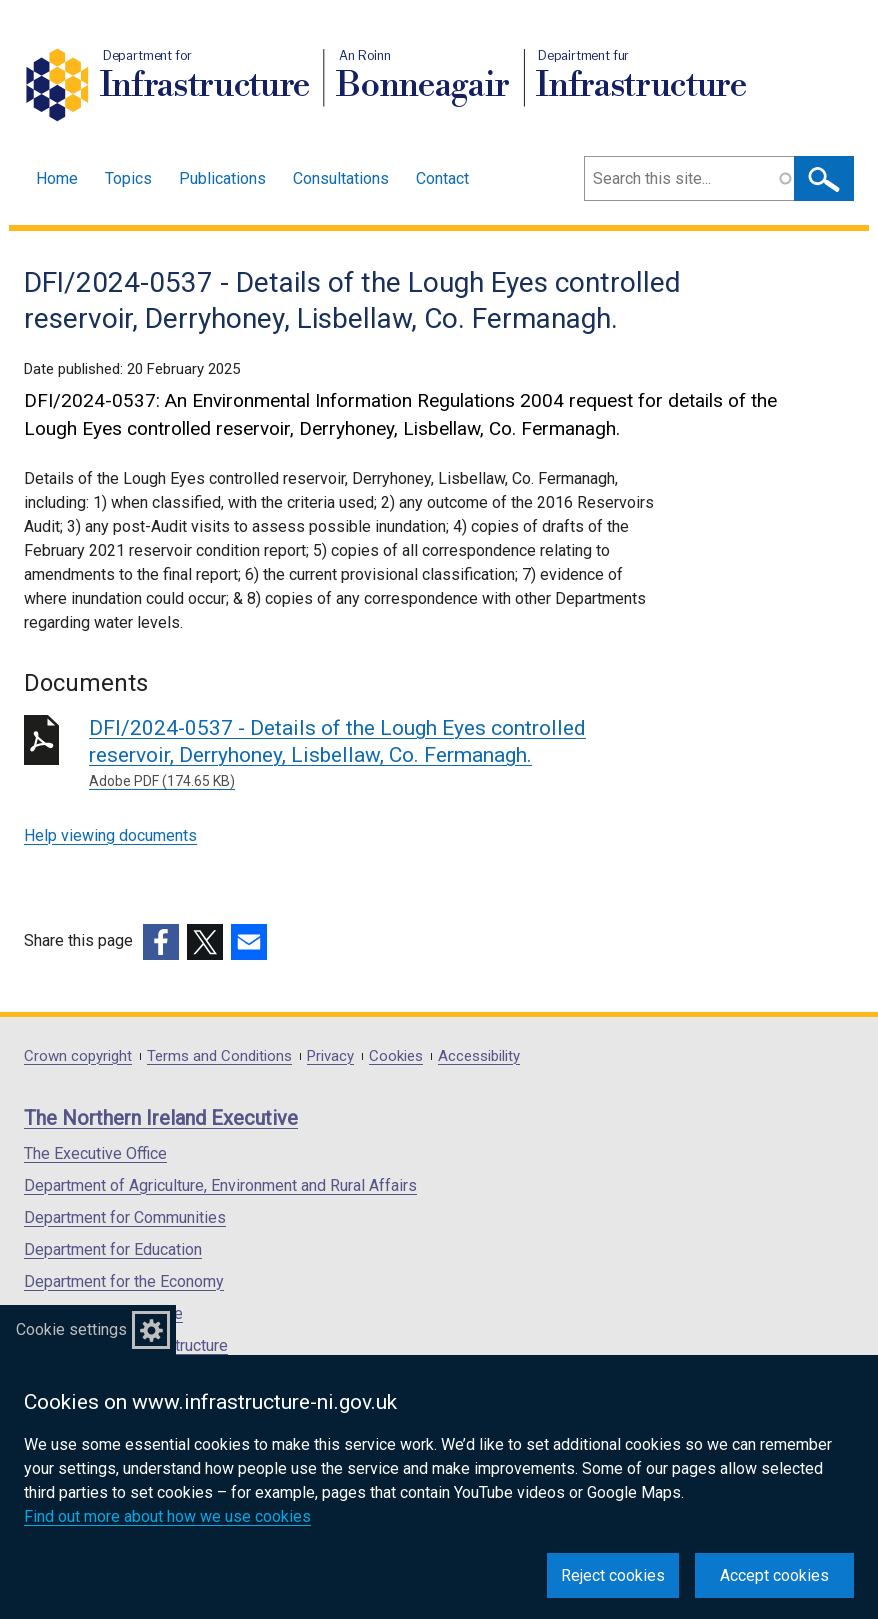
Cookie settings (71, 1329)
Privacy (330, 1056)
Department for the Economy (124, 1281)
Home (57, 178)
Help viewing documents (110, 835)
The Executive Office (95, 1153)
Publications (222, 178)
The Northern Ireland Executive (161, 1118)
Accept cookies (774, 1575)
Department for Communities (125, 1217)
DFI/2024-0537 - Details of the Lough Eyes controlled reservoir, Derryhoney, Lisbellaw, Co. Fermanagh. (376, 754)
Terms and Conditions (219, 1056)
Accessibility (479, 1056)
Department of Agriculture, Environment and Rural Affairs (220, 1185)
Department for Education (113, 1249)
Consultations (341, 178)
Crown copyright (78, 1056)
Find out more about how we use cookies (167, 1516)
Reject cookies (613, 1575)
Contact (442, 178)
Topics (128, 178)
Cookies (396, 1056)
